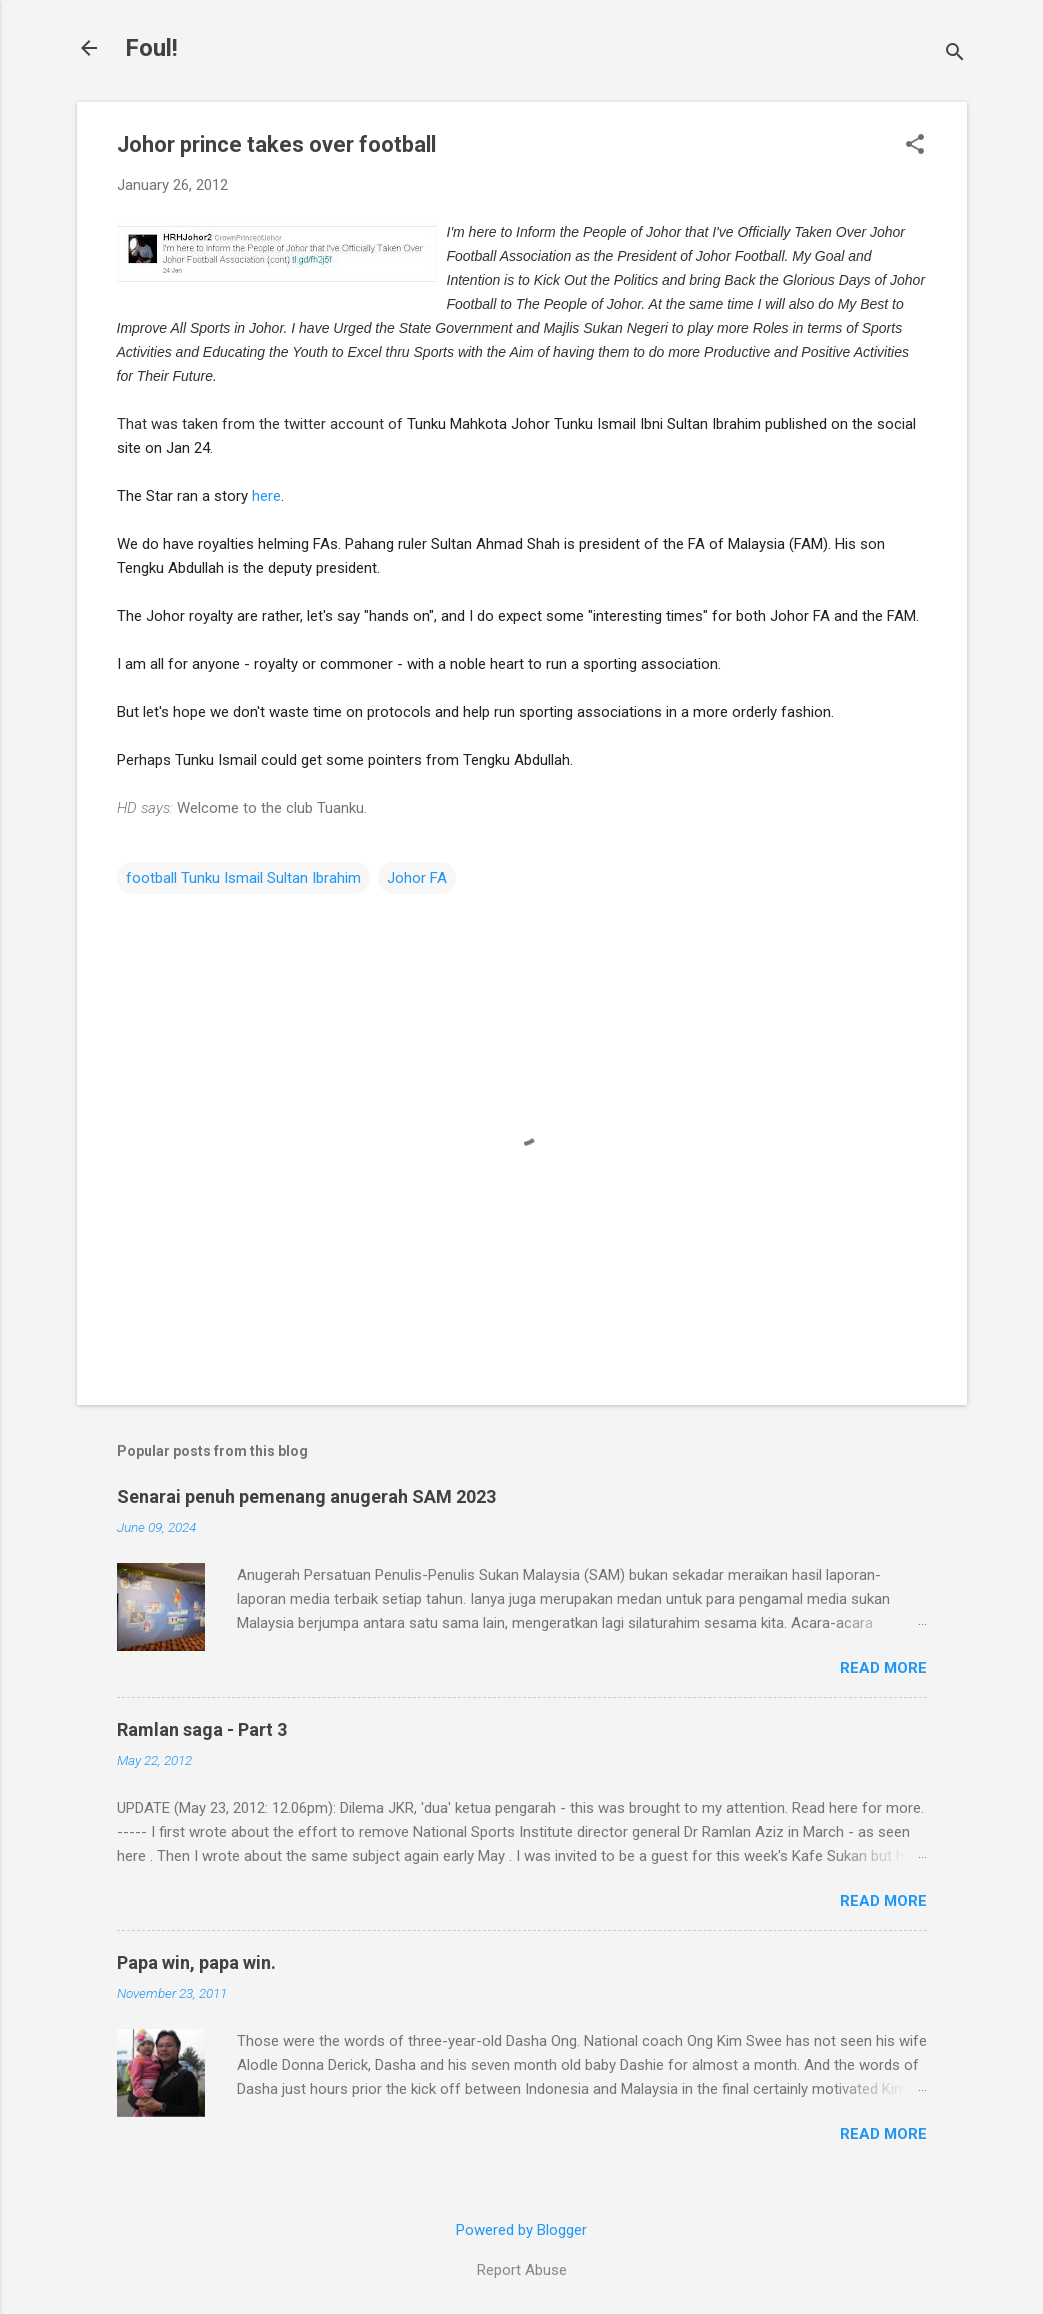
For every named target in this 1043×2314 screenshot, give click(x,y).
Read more (883, 1668)
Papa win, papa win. (196, 1962)
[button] (915, 146)
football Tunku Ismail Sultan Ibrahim (243, 878)
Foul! (151, 48)
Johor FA (417, 878)
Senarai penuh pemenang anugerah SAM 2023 (306, 1496)
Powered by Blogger (521, 2230)
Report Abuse (522, 2270)
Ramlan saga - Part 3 (202, 1729)
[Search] (955, 54)
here (266, 496)
